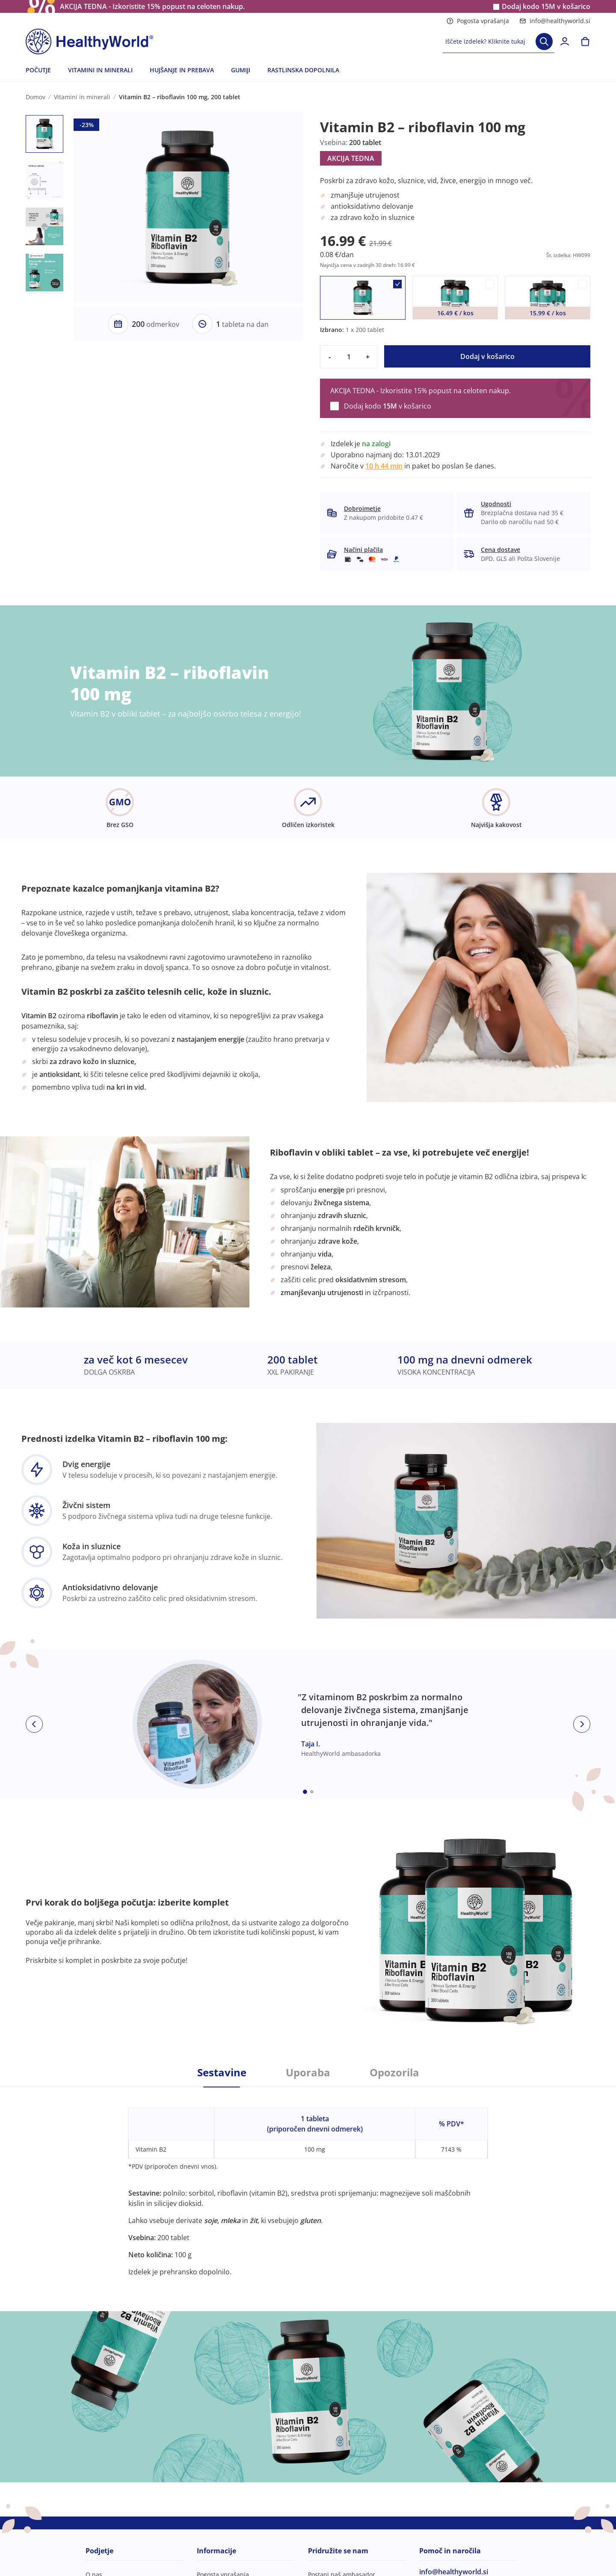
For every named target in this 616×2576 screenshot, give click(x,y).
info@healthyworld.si (554, 21)
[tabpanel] (308, 2182)
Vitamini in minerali (82, 97)
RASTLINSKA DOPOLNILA (303, 70)
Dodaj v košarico (487, 356)
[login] (565, 41)
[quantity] (348, 357)
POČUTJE (38, 70)
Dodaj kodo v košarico (546, 6)
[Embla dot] (305, 1792)
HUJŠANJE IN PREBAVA (182, 70)
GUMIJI (240, 70)
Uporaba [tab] (308, 2072)
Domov (35, 97)
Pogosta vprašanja (478, 21)
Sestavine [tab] (221, 2072)
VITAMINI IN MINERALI (100, 70)
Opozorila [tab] (394, 2072)
